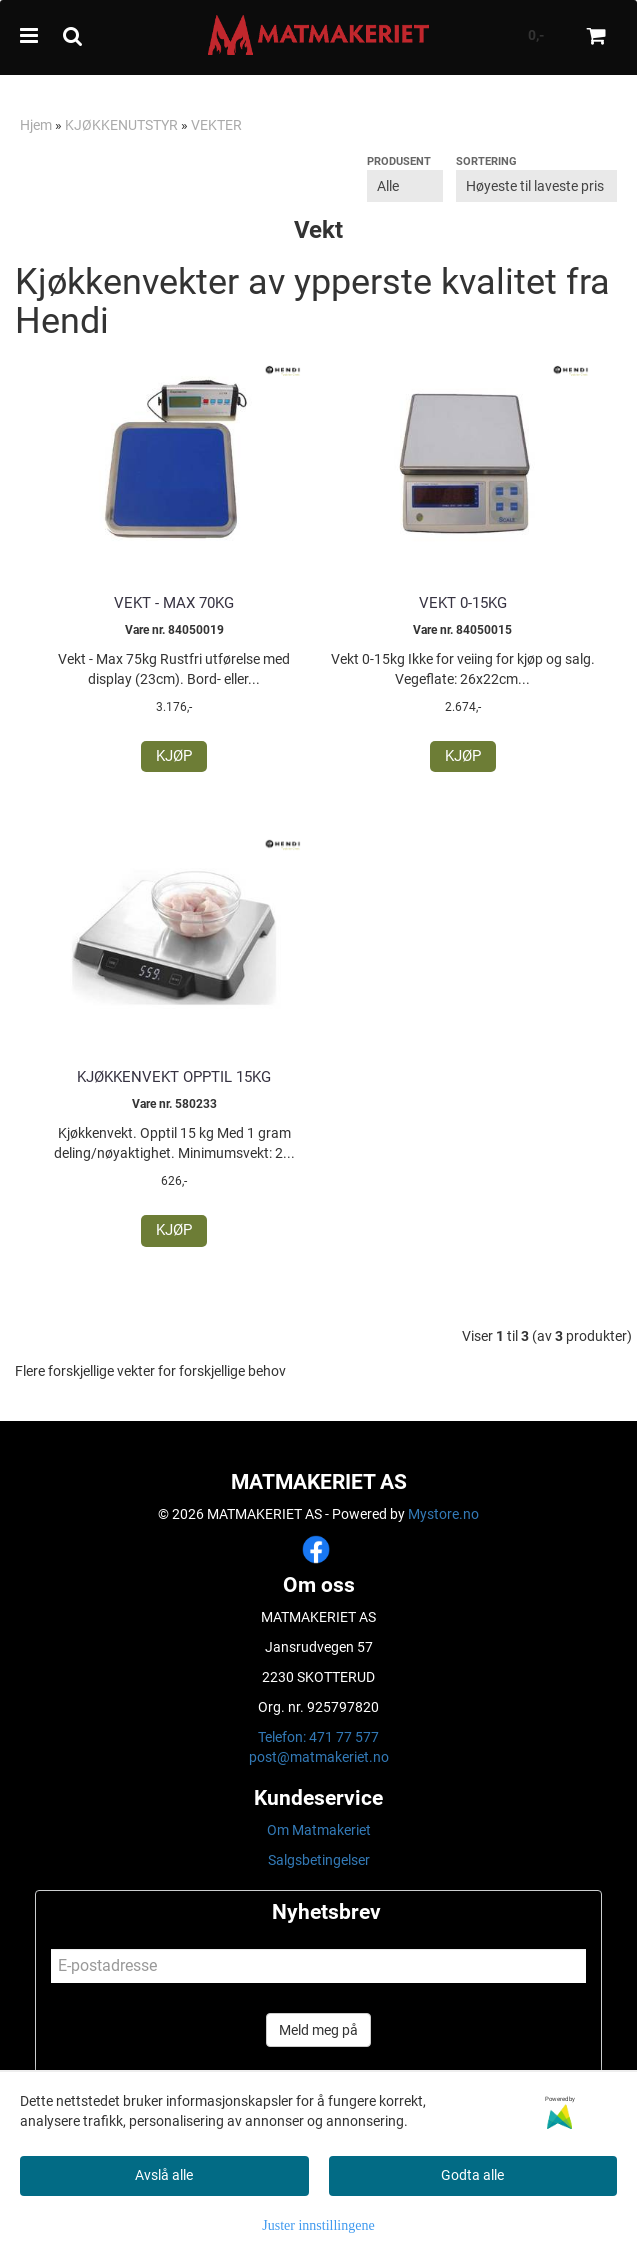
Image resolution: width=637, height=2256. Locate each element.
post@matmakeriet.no (319, 1757)
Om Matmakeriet (319, 1830)
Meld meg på (318, 2030)
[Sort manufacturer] (405, 186)
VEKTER (216, 125)
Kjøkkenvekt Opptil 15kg (174, 1077)
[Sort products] (536, 186)
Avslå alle (164, 2175)
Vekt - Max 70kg (174, 603)
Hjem (36, 125)
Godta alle (472, 2175)
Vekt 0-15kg (463, 603)
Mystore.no (443, 1514)
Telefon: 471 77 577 (318, 1737)
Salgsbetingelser (319, 1860)
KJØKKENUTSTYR (121, 125)
